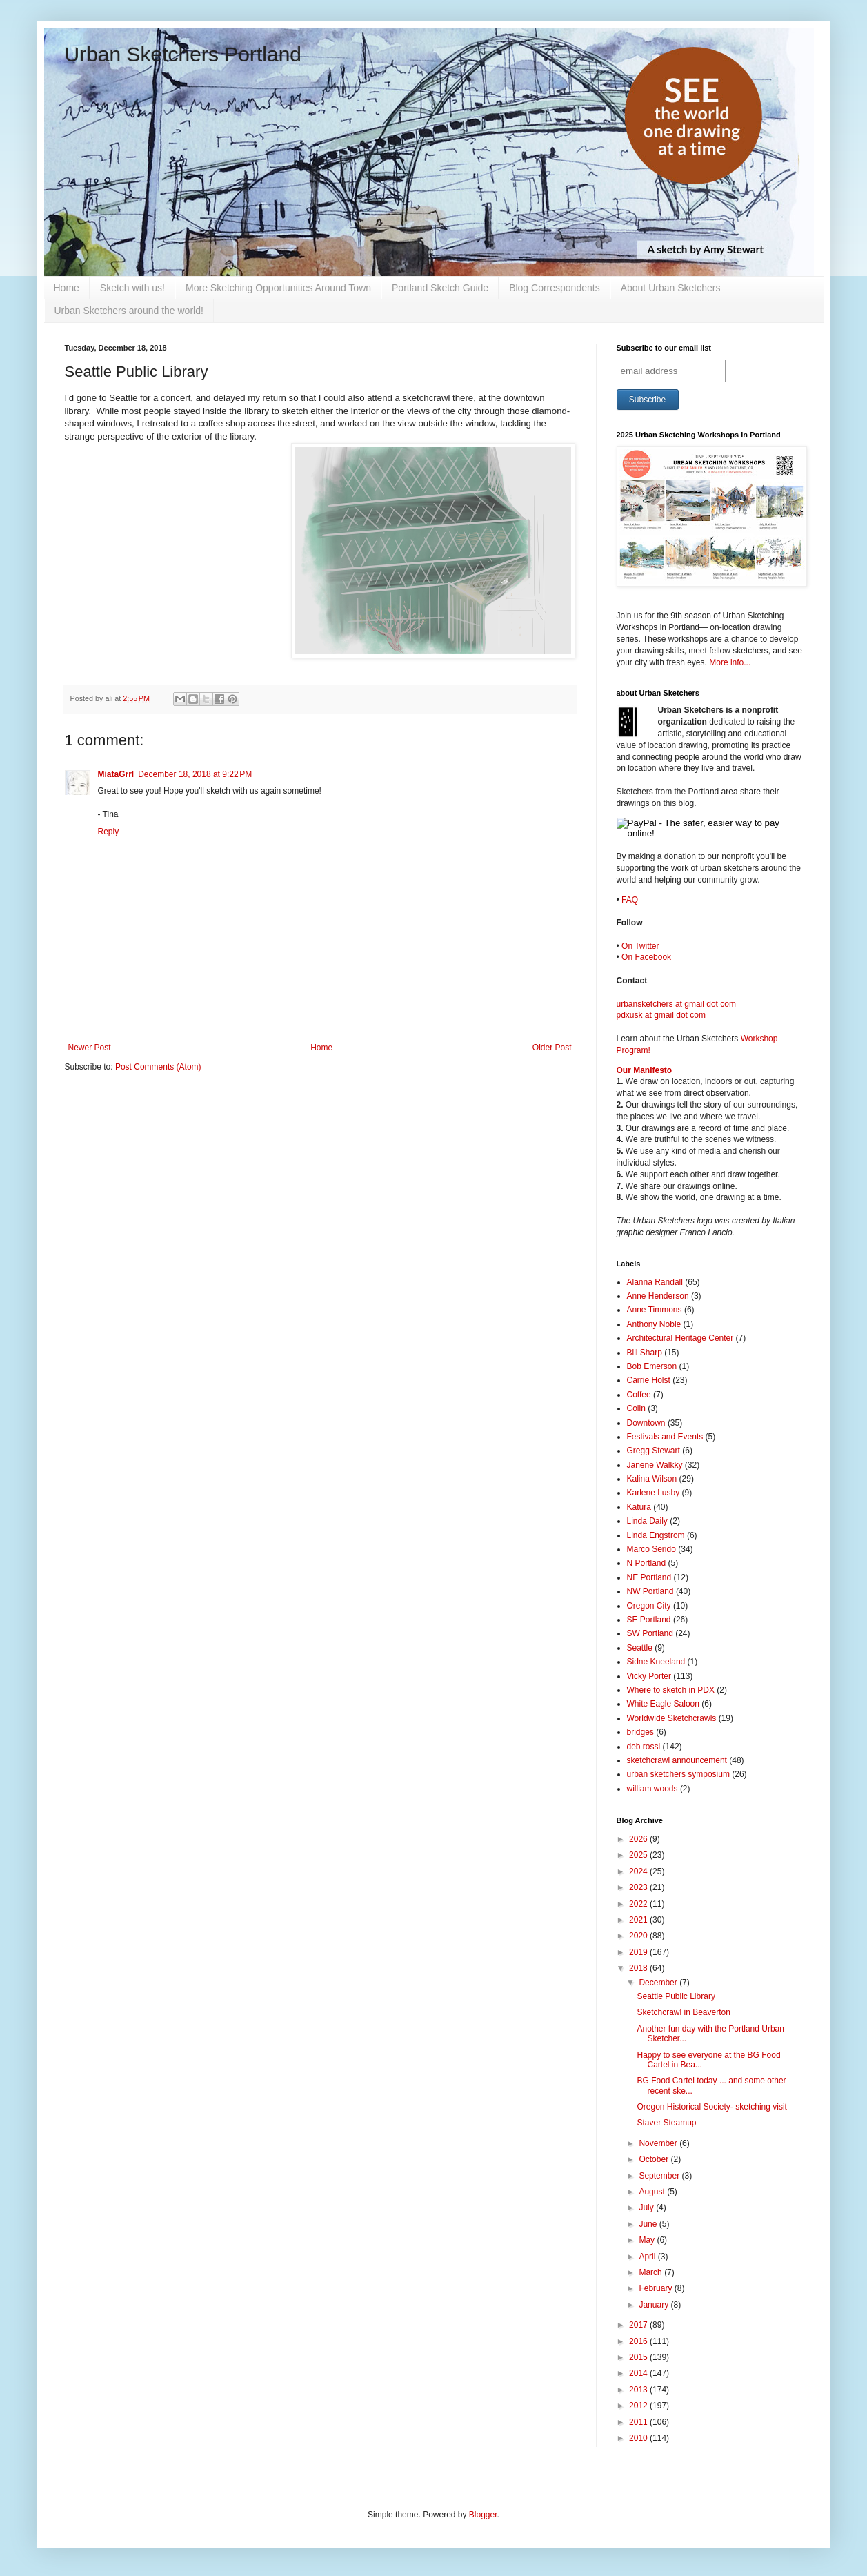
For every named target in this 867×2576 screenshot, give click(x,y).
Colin (636, 1408)
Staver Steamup (666, 2122)
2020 (639, 1935)
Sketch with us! (132, 287)
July (647, 2207)
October (654, 2159)
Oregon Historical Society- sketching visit (711, 2107)
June (649, 2224)
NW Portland (650, 1591)
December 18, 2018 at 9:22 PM (195, 774)
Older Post (552, 1047)
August (653, 2191)
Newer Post (89, 1047)
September (660, 2176)
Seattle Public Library (676, 1996)
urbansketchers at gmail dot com (676, 1004)
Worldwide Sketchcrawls (672, 1718)
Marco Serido (651, 1549)
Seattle (639, 1648)
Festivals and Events (665, 1437)
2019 (639, 1952)
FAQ (629, 900)
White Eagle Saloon (663, 1704)
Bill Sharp (644, 1352)
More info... (729, 662)
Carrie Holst (648, 1380)
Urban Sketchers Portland (183, 54)
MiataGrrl (116, 774)
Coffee (639, 1394)
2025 (639, 1855)
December (659, 1982)
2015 (639, 2357)
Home (66, 287)
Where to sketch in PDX (671, 1690)
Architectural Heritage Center (680, 1338)
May (648, 2240)
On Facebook (646, 957)
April (648, 2256)
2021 (639, 1920)
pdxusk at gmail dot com (661, 1015)
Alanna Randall (655, 1282)
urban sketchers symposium (678, 1774)
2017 (639, 2325)
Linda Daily (647, 1521)
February (656, 2288)
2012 (639, 2405)
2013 (639, 2390)
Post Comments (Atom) (158, 1067)
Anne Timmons (654, 1310)
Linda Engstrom (656, 1535)
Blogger (483, 2514)
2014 (639, 2373)
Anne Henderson (658, 1296)
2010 (639, 2438)
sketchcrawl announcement (677, 1760)
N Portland (646, 1563)
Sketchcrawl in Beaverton (683, 2012)
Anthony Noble (654, 1324)
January (654, 2305)
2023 (639, 1887)
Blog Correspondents (554, 287)
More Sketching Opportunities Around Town (278, 287)
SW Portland (650, 1633)
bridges (640, 1732)
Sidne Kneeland (656, 1661)
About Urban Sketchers (671, 287)
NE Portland (649, 1577)
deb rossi (644, 1746)
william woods (652, 1788)
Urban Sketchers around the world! (128, 310)
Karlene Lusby (653, 1492)
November (659, 2143)
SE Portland (649, 1619)
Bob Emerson (652, 1366)
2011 (639, 2422)
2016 (639, 2341)
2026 (639, 1839)
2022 (639, 1904)
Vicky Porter (649, 1676)
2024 (639, 1871)
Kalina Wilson (652, 1479)
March (651, 2272)
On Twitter (640, 946)
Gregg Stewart (653, 1450)
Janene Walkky (655, 1465)
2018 (639, 1968)
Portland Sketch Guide (440, 287)
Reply (108, 831)
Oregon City (649, 1606)
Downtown (646, 1423)
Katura (639, 1507)
